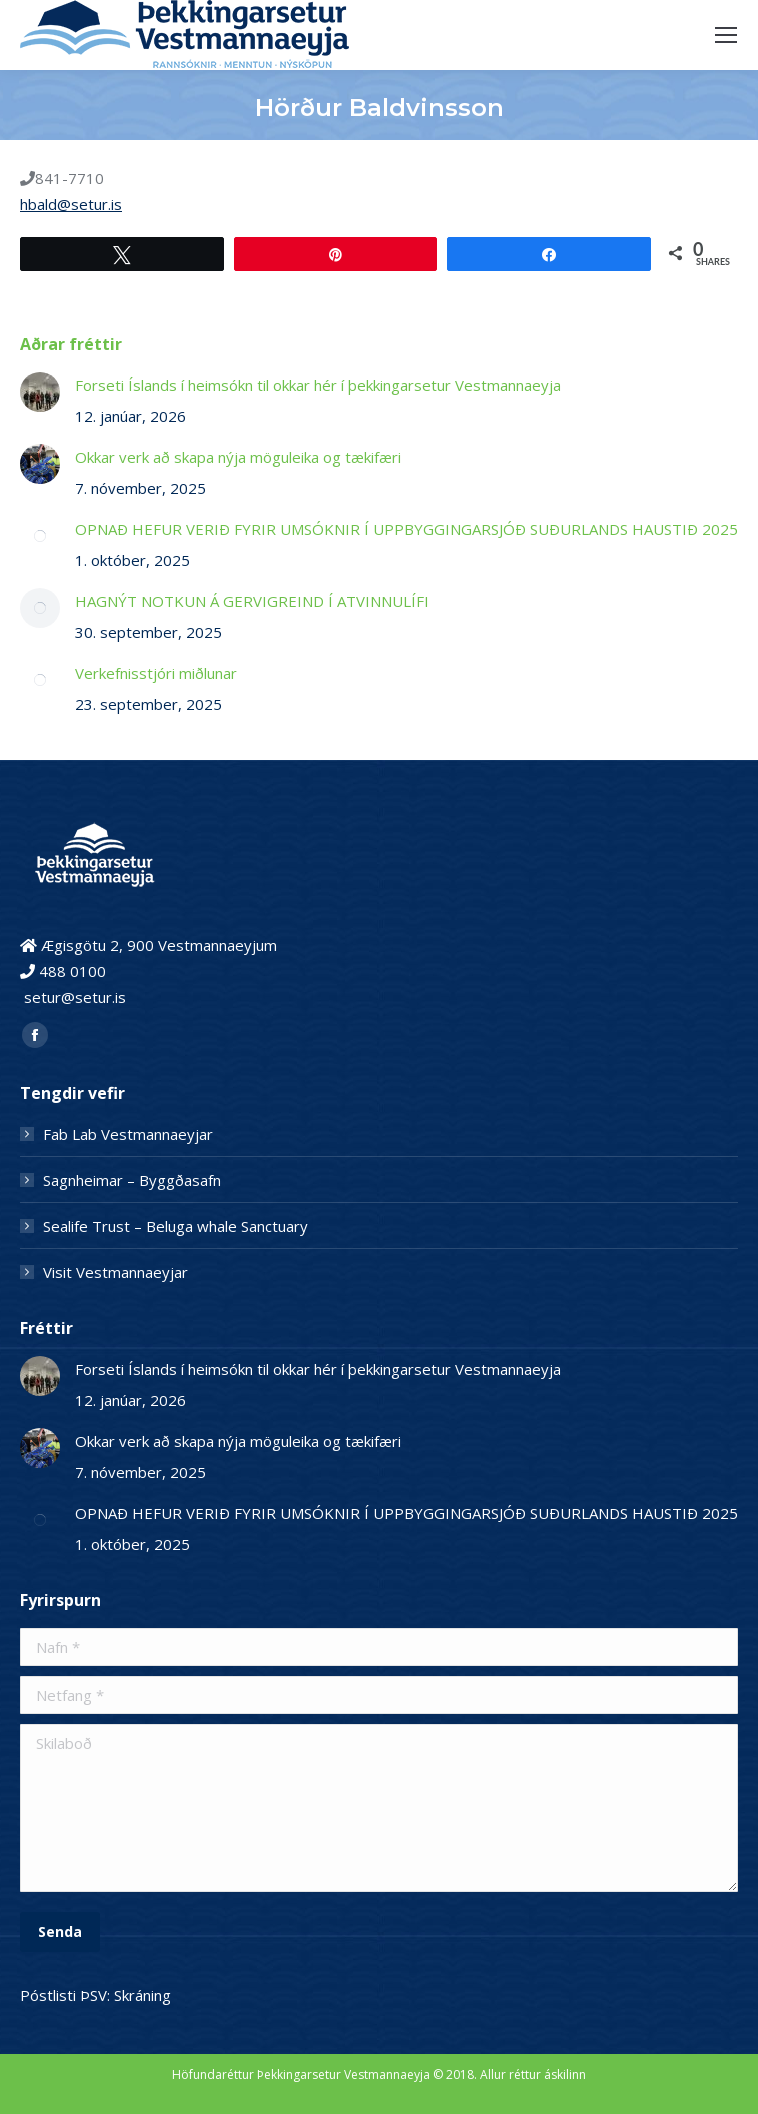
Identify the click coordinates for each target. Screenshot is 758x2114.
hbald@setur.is (71, 204)
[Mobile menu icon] (726, 35)
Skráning (142, 1995)
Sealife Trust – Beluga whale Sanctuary (175, 1226)
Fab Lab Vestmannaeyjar (128, 1134)
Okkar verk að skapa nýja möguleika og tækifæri (238, 457)
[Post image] (40, 392)
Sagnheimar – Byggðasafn (132, 1180)
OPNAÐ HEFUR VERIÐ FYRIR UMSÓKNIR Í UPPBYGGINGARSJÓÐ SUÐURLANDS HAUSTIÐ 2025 (406, 529)
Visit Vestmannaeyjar (115, 1272)
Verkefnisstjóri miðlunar (156, 673)
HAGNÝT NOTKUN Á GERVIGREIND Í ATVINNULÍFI (252, 601)
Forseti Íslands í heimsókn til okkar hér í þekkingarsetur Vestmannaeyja (320, 385)
